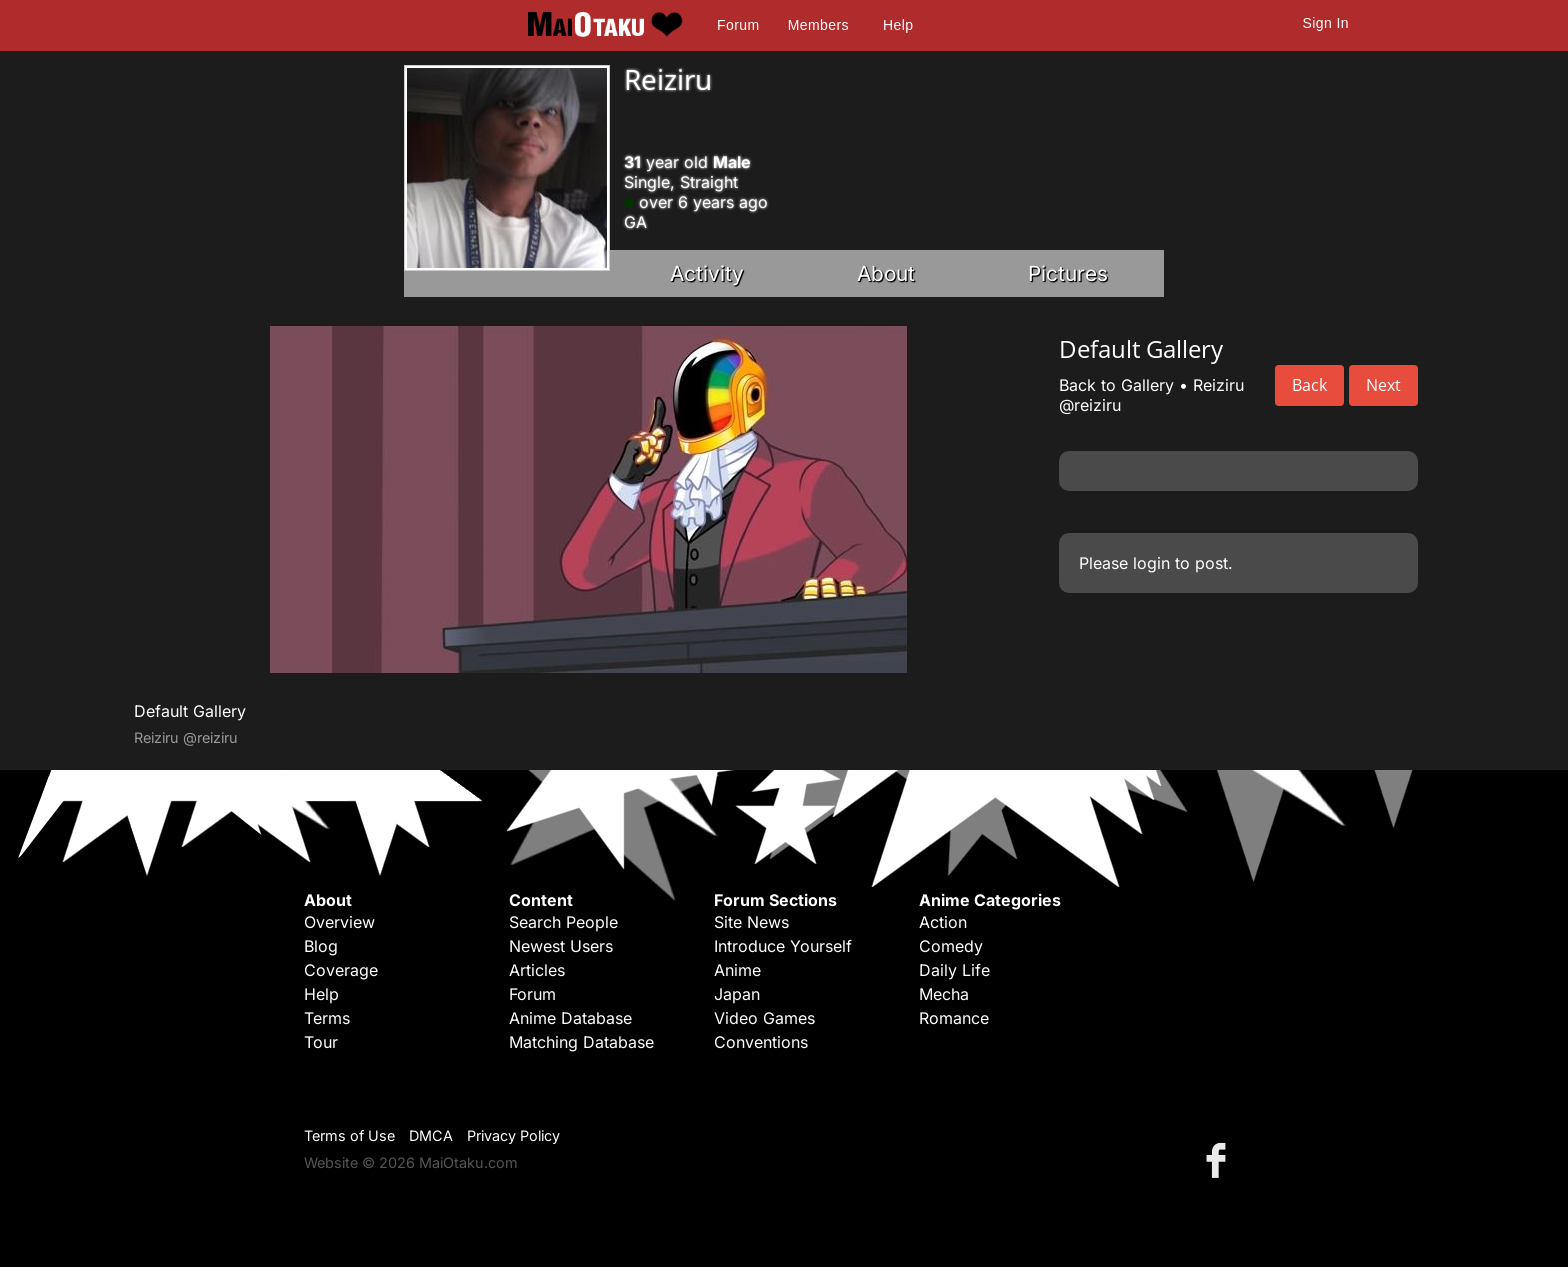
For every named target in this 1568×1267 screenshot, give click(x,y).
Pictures (1068, 273)
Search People (563, 922)
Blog (321, 946)
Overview (339, 922)
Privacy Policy (513, 1135)
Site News (751, 922)
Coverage (341, 970)
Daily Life (954, 970)
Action (943, 922)
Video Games (764, 1018)
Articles (537, 970)
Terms (327, 1018)
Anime (737, 970)
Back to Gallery (1116, 385)
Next (1383, 385)
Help (898, 25)
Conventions (761, 1042)
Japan (737, 994)
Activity (707, 273)
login (1151, 563)
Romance (954, 1018)
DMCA (431, 1135)
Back (1309, 385)
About (886, 273)
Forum (738, 25)
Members (818, 25)
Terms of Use (349, 1135)
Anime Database (570, 1018)
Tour (321, 1042)
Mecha (944, 994)
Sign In (1326, 23)
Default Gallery (190, 711)
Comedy (951, 946)
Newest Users (561, 946)
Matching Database (581, 1042)
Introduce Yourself (783, 946)
